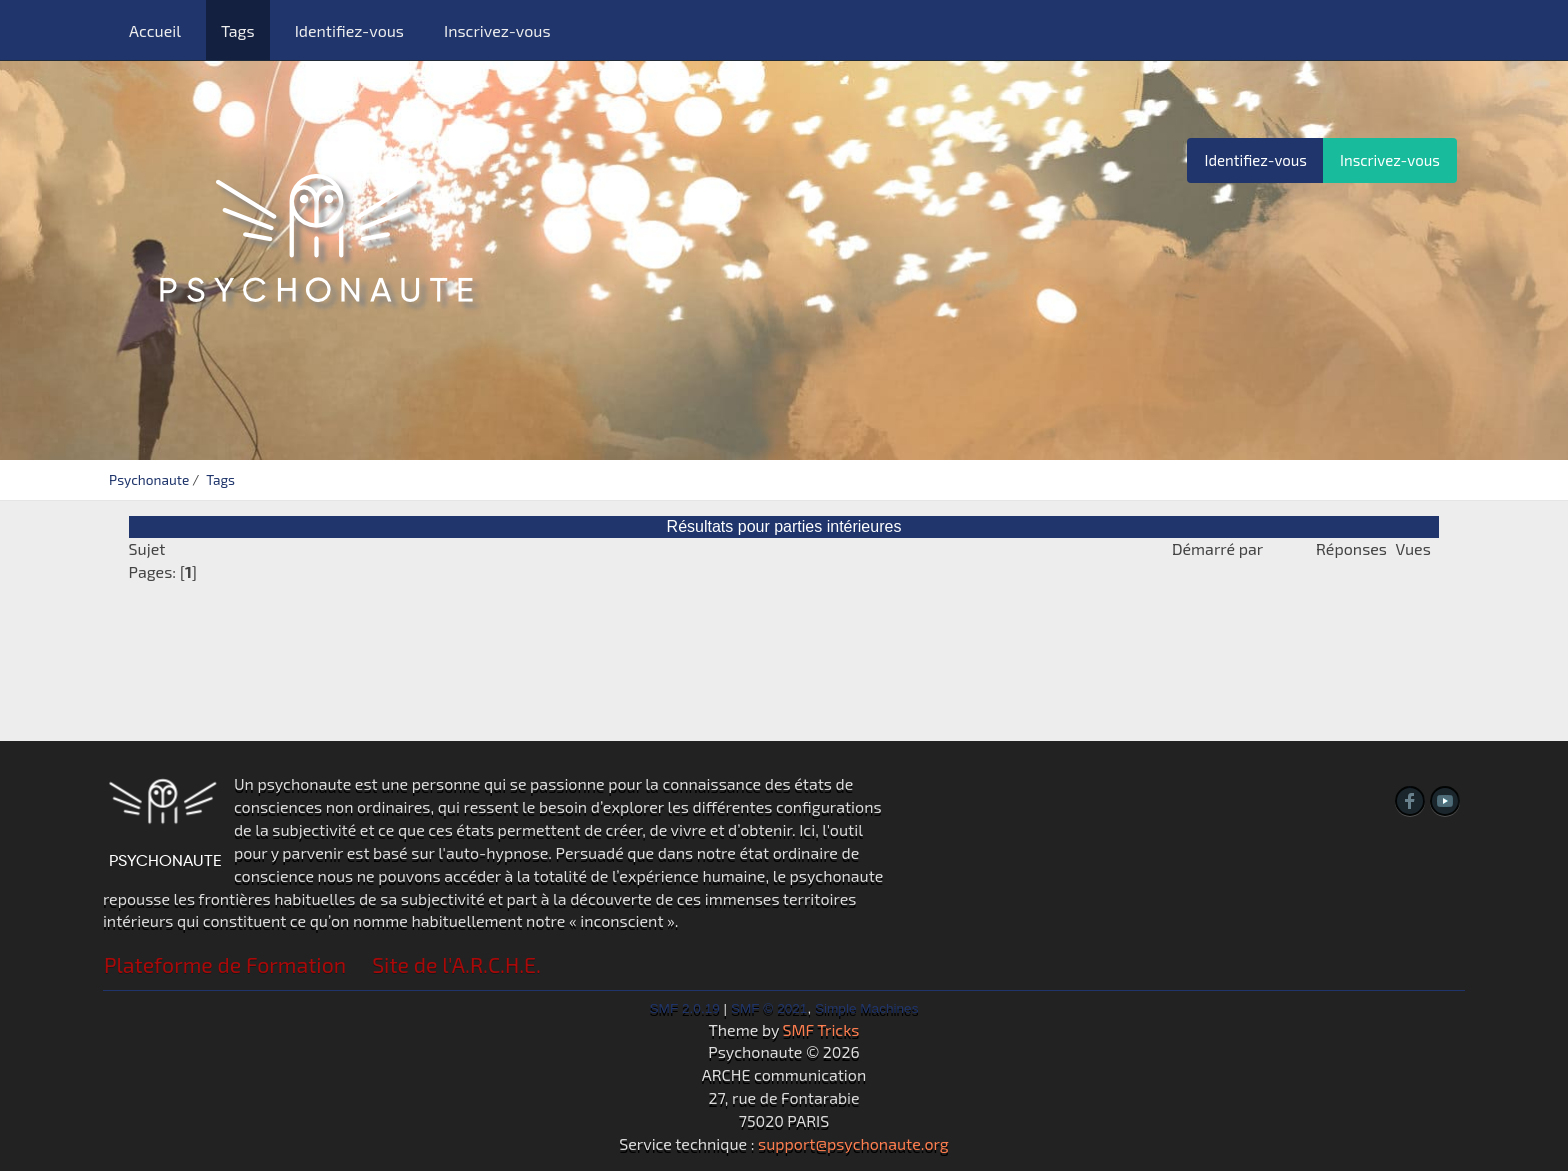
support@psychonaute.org (853, 1143)
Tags (238, 30)
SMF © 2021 (769, 1008)
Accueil (155, 30)
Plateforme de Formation (225, 964)
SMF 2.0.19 (685, 1008)
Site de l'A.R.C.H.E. (456, 964)
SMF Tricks (821, 1029)
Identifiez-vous (349, 30)
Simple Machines (867, 1008)
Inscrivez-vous (497, 30)
